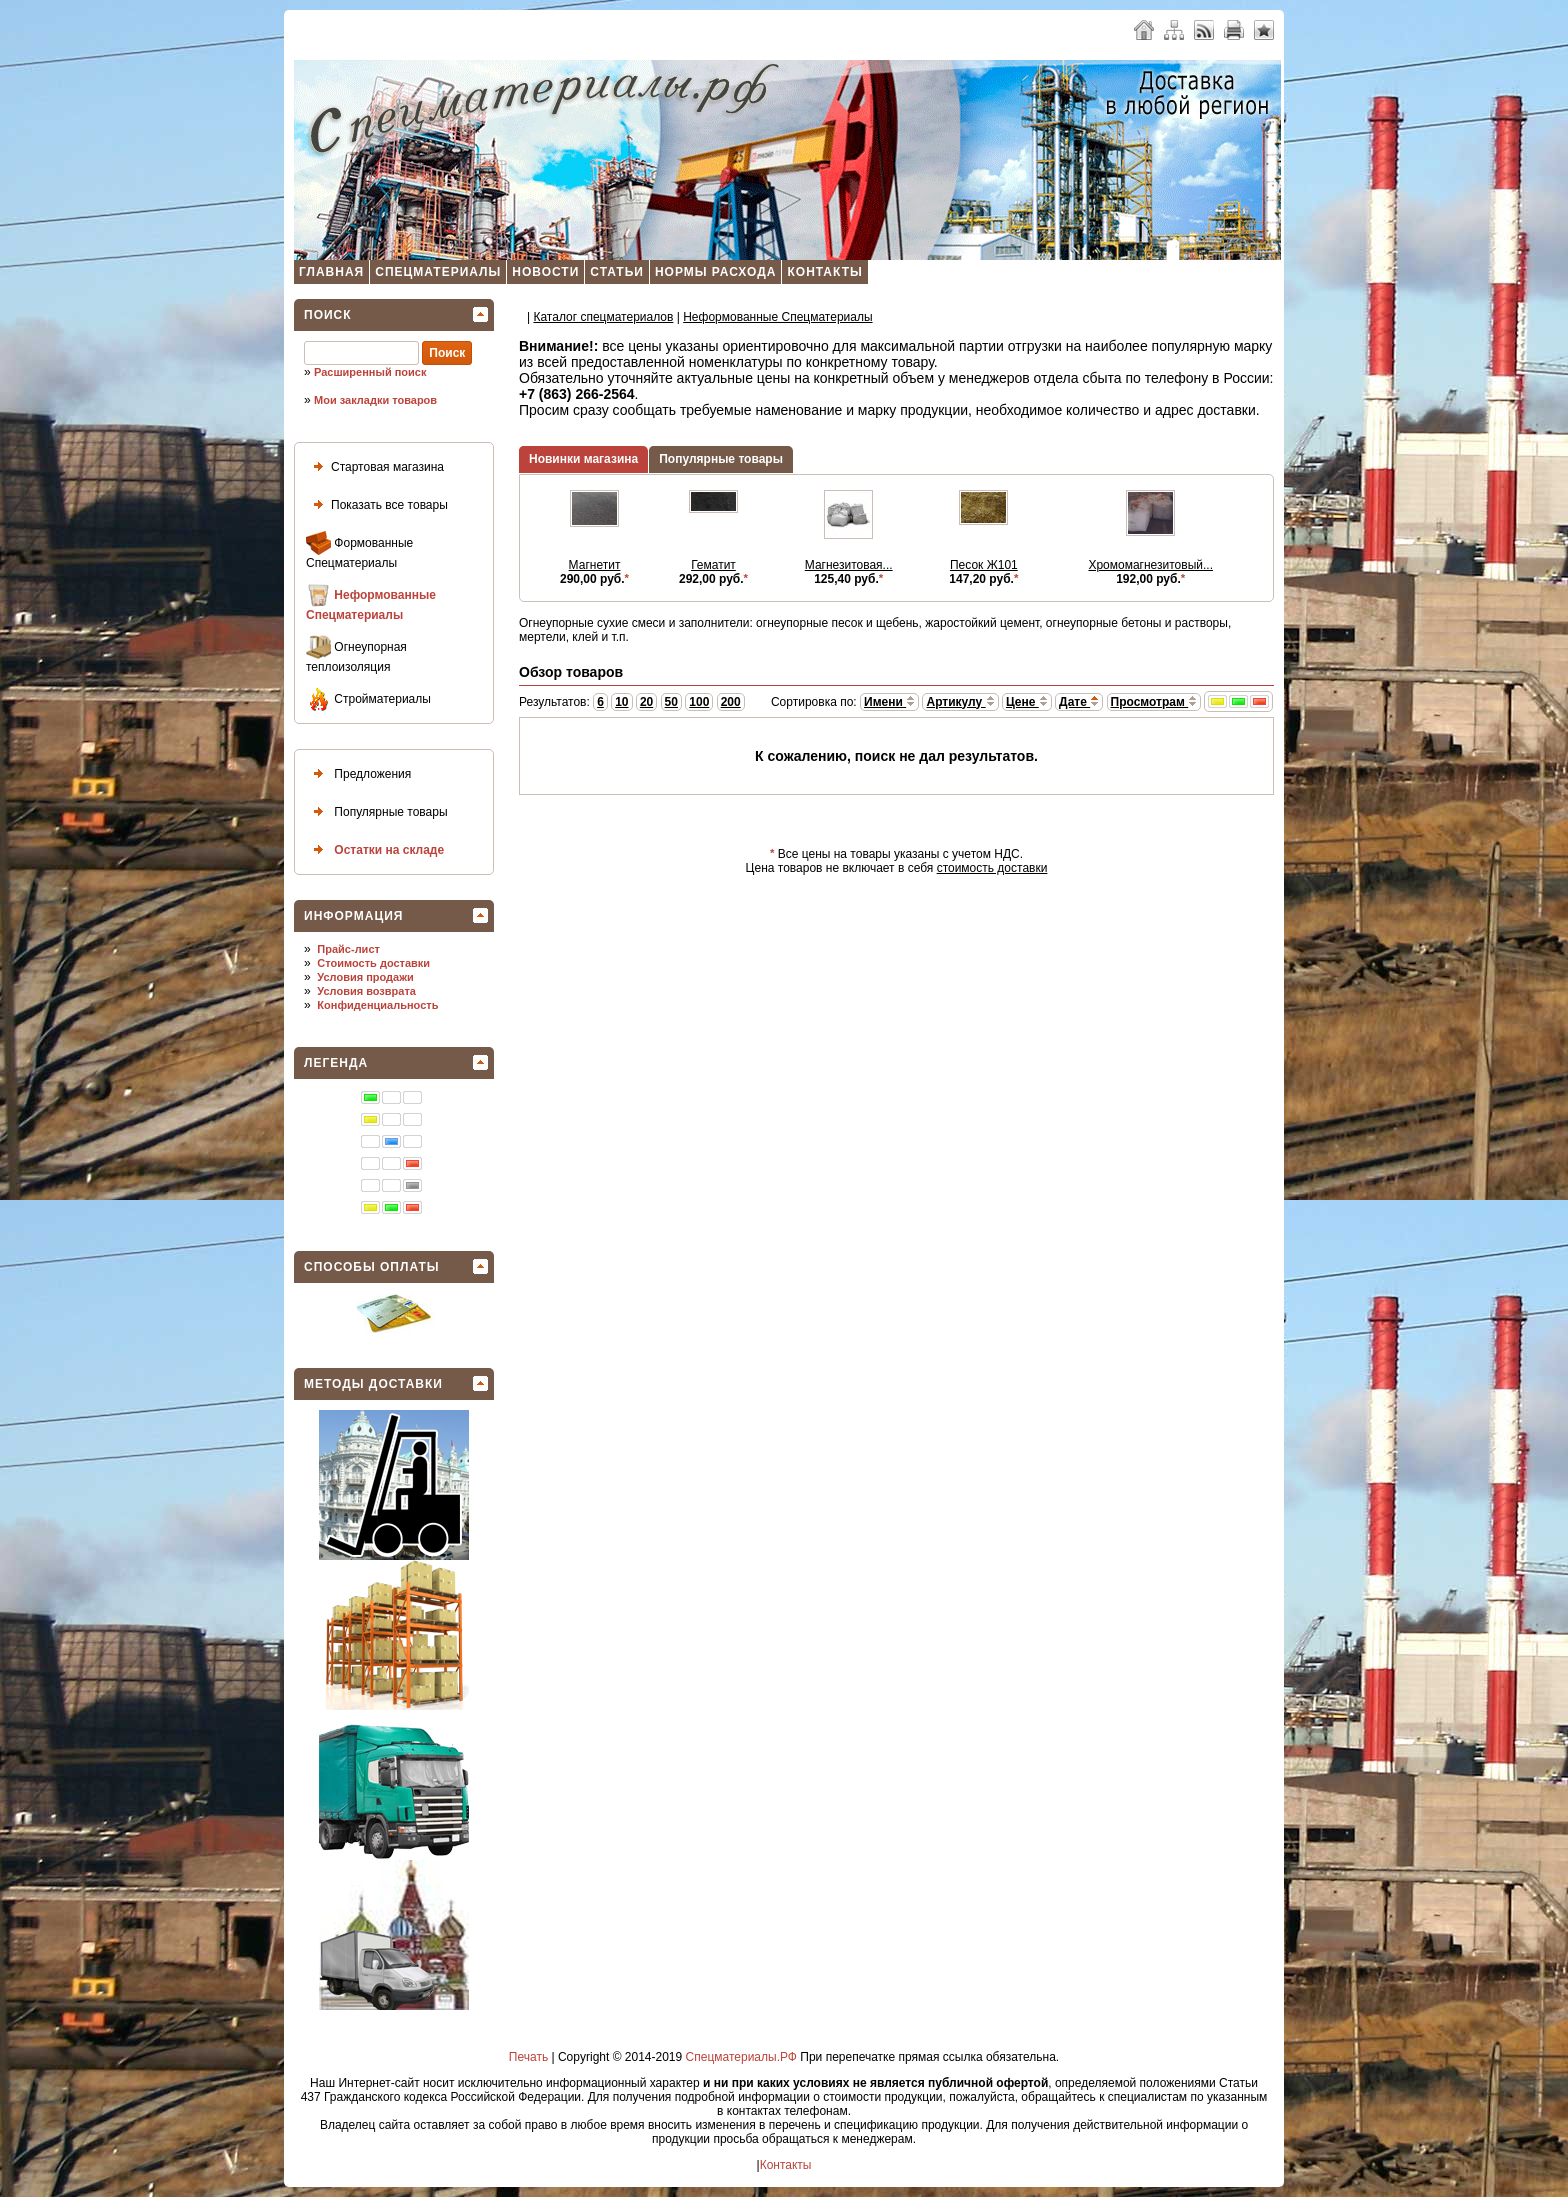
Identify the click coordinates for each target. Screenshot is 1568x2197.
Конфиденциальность (377, 1005)
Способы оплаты (372, 1267)
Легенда (336, 1063)
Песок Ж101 (984, 565)
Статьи (617, 272)
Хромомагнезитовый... (1150, 565)
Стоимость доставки (373, 963)
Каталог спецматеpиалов (603, 317)
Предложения (358, 774)
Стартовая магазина (375, 467)
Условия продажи (365, 977)
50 (671, 702)
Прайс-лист (348, 949)
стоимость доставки (992, 868)
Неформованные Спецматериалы (371, 602)
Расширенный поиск (370, 372)
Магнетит (595, 565)
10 (621, 702)
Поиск (328, 315)
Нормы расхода (716, 272)
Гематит (713, 565)
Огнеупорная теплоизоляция (356, 654)
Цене (1027, 702)
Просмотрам (1154, 702)
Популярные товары (377, 812)
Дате (1079, 702)
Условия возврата (366, 991)
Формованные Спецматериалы (359, 550)
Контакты (824, 272)
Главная (331, 272)
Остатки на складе (375, 850)
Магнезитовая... (849, 565)
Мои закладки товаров (375, 400)
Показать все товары (377, 505)
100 (699, 702)
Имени (889, 702)
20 (646, 702)
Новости (545, 272)
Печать (528, 2057)
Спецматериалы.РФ (741, 2057)
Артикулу (960, 702)
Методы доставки (373, 1384)
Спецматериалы (438, 272)
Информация (353, 916)
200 (731, 702)
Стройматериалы (368, 699)
